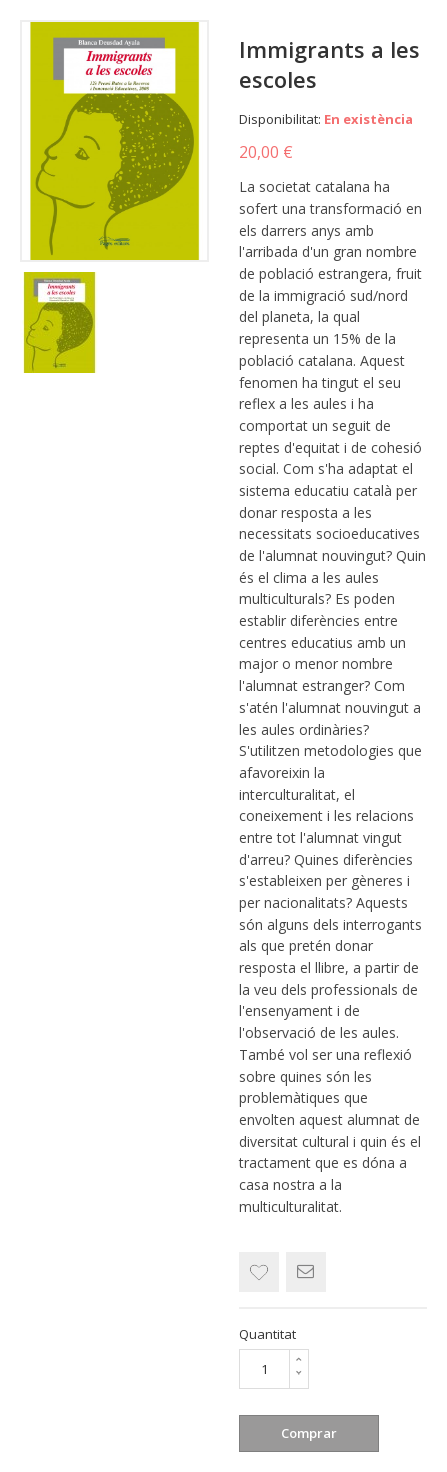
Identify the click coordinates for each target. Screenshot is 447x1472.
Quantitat (267, 1334)
